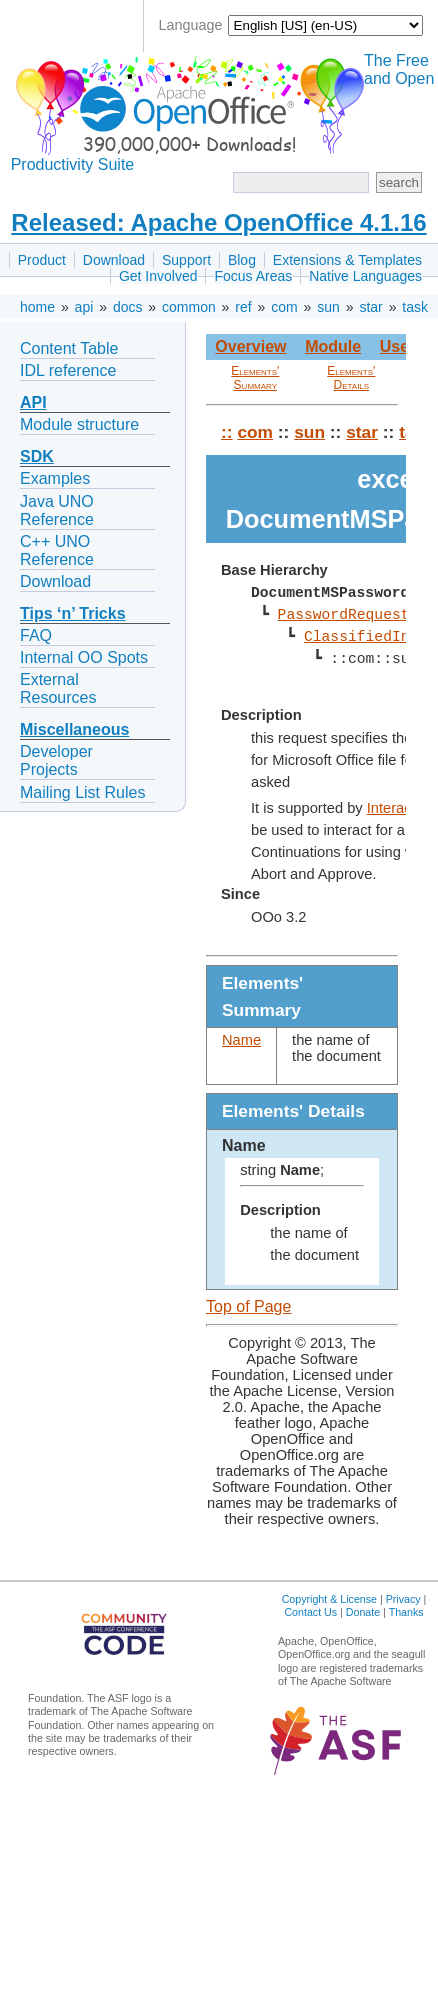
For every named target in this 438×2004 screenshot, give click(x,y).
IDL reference (68, 370)
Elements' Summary (255, 378)
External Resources (58, 688)
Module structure (79, 424)
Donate (363, 1612)
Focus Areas (253, 276)
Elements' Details (351, 378)
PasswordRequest (343, 615)
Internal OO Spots (84, 657)
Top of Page (248, 1306)
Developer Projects (56, 760)
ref (243, 307)
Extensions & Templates (347, 260)
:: (227, 432)
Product (42, 260)
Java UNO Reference (57, 510)
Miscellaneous (74, 729)
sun (328, 307)
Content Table (69, 348)
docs (128, 307)
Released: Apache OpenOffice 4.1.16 (218, 222)
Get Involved (158, 276)
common (189, 307)
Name (241, 1040)
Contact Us (310, 1612)
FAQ (36, 635)
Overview (250, 346)
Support (186, 260)
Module (333, 346)
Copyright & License (329, 1599)
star (370, 307)
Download (114, 260)
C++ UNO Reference (57, 550)
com (284, 307)
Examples (55, 478)
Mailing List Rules (82, 792)
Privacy (403, 1599)
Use (394, 346)
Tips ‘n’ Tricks (73, 613)
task (415, 307)
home (37, 307)
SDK (37, 456)
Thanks (406, 1612)
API (33, 402)
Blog (242, 260)
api (84, 307)
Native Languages (365, 276)
